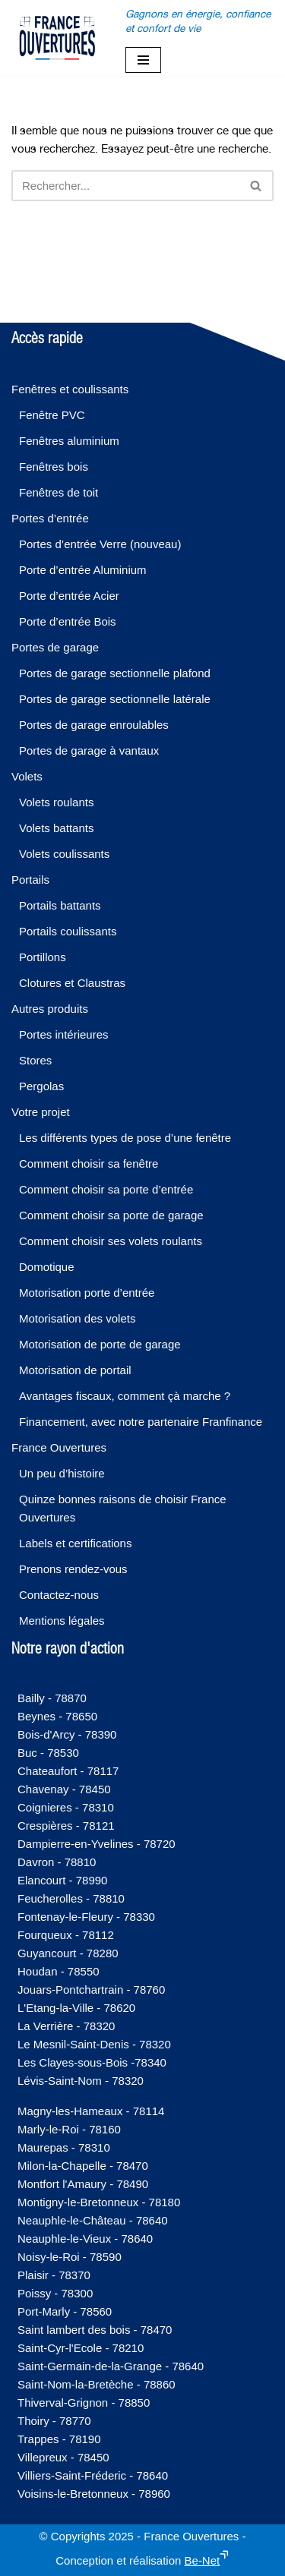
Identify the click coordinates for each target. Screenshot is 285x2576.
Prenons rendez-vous (73, 1568)
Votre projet (40, 1111)
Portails (30, 879)
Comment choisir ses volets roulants (110, 1240)
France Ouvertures (58, 1447)
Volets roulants (56, 802)
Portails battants (60, 905)
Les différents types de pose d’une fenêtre (125, 1137)
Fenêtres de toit (58, 492)
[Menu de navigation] (143, 60)
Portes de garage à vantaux (89, 750)
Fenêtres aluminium (69, 440)
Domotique (46, 1266)
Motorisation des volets (77, 1318)
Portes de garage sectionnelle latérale (115, 698)
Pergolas (41, 1086)
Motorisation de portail (75, 1370)
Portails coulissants (67, 931)
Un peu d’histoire (62, 1473)
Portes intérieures (64, 1034)
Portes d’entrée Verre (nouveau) (100, 544)
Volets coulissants (64, 853)
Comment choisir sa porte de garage (111, 1215)
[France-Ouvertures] (57, 38)
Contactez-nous (59, 1594)
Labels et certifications (75, 1543)
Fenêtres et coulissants (69, 389)
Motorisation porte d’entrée (86, 1292)
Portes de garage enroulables (94, 724)
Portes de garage (55, 647)
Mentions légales (62, 1620)
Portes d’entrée (50, 518)
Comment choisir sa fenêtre (88, 1163)
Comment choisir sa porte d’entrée (106, 1189)
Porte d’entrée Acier (69, 595)
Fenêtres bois (53, 466)
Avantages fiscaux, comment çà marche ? (124, 1395)
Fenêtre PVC (52, 414)
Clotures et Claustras (72, 982)
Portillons (42, 957)
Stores (35, 1060)
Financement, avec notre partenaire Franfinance (140, 1421)
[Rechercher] (125, 185)
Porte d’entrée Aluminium (83, 569)
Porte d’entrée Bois (67, 621)
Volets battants (56, 827)
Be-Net (202, 2560)
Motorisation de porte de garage (100, 1344)
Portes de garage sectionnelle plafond (115, 673)
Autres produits (49, 1008)
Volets (27, 776)
